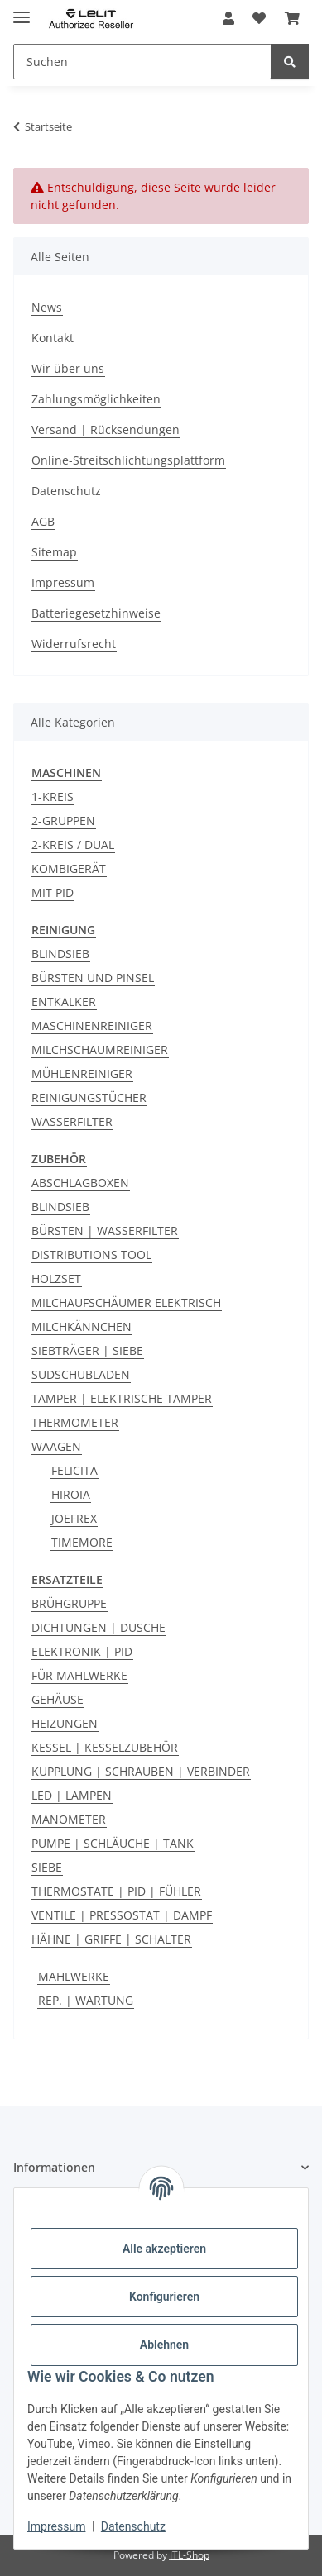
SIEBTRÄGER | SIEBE (87, 1350)
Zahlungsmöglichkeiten (96, 399)
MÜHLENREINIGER (81, 1073)
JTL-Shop (189, 2555)
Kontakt (52, 338)
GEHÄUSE (57, 1699)
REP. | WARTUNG (85, 2000)
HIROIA (70, 1494)
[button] (228, 18)
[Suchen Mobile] (142, 61)
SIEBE (46, 1867)
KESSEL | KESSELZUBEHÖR (104, 1747)
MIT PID (52, 892)
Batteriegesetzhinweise (96, 613)
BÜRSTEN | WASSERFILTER (104, 1230)
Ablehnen (164, 2344)
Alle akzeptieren (164, 2248)
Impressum (56, 2526)
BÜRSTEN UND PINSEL (92, 977)
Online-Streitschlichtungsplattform (128, 460)
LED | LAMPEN (71, 1795)
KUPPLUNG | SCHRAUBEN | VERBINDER (140, 1771)
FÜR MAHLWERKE (79, 1675)
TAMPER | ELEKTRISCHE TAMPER (121, 1398)
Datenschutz (133, 2526)
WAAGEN (56, 1446)
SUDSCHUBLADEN (80, 1374)
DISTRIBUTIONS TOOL (91, 1254)
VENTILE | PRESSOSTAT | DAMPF (121, 1915)
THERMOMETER (74, 1422)
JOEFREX (74, 1518)
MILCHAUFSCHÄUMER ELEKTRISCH (126, 1302)
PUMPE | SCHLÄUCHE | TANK (112, 1843)
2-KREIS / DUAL (72, 844)
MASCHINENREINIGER (91, 1025)
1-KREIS (52, 796)
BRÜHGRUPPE (69, 1603)
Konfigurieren (164, 2296)
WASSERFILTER (72, 1121)
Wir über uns (67, 368)
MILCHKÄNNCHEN (81, 1326)
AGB (43, 521)
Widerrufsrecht (73, 643)
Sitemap (54, 552)
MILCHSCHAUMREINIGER (99, 1049)
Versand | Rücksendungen (105, 429)
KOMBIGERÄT (68, 868)
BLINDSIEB (60, 953)
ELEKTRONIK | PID (81, 1651)
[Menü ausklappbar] (21, 10)
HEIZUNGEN (64, 1723)
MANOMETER (68, 1819)
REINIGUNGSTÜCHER (89, 1097)
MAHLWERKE (73, 1976)
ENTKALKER (63, 1001)
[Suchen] (290, 61)
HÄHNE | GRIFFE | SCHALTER (111, 1939)
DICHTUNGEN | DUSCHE (98, 1627)
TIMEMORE (82, 1542)
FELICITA (74, 1470)
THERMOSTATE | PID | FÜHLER (116, 1891)
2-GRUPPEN (63, 820)
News (46, 307)
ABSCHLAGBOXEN (80, 1182)
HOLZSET (56, 1278)
